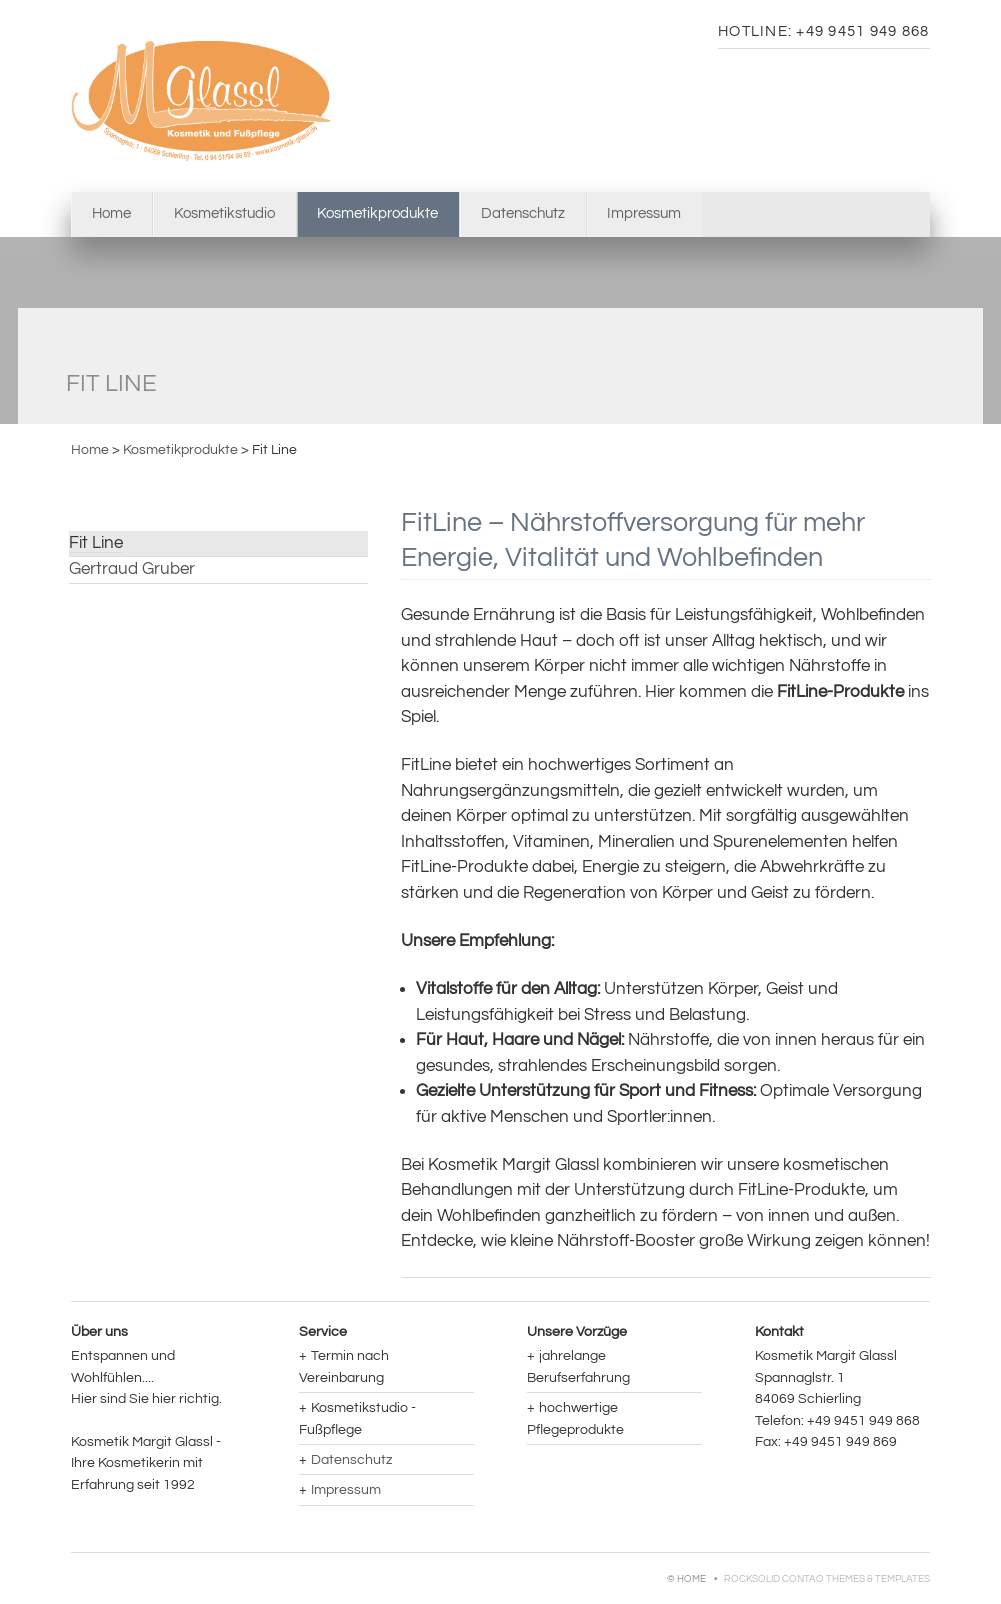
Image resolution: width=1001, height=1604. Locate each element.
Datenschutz (523, 213)
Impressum (644, 213)
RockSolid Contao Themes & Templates (827, 1579)
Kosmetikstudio (224, 213)
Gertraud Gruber (132, 569)
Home (111, 213)
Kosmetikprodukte (180, 449)
